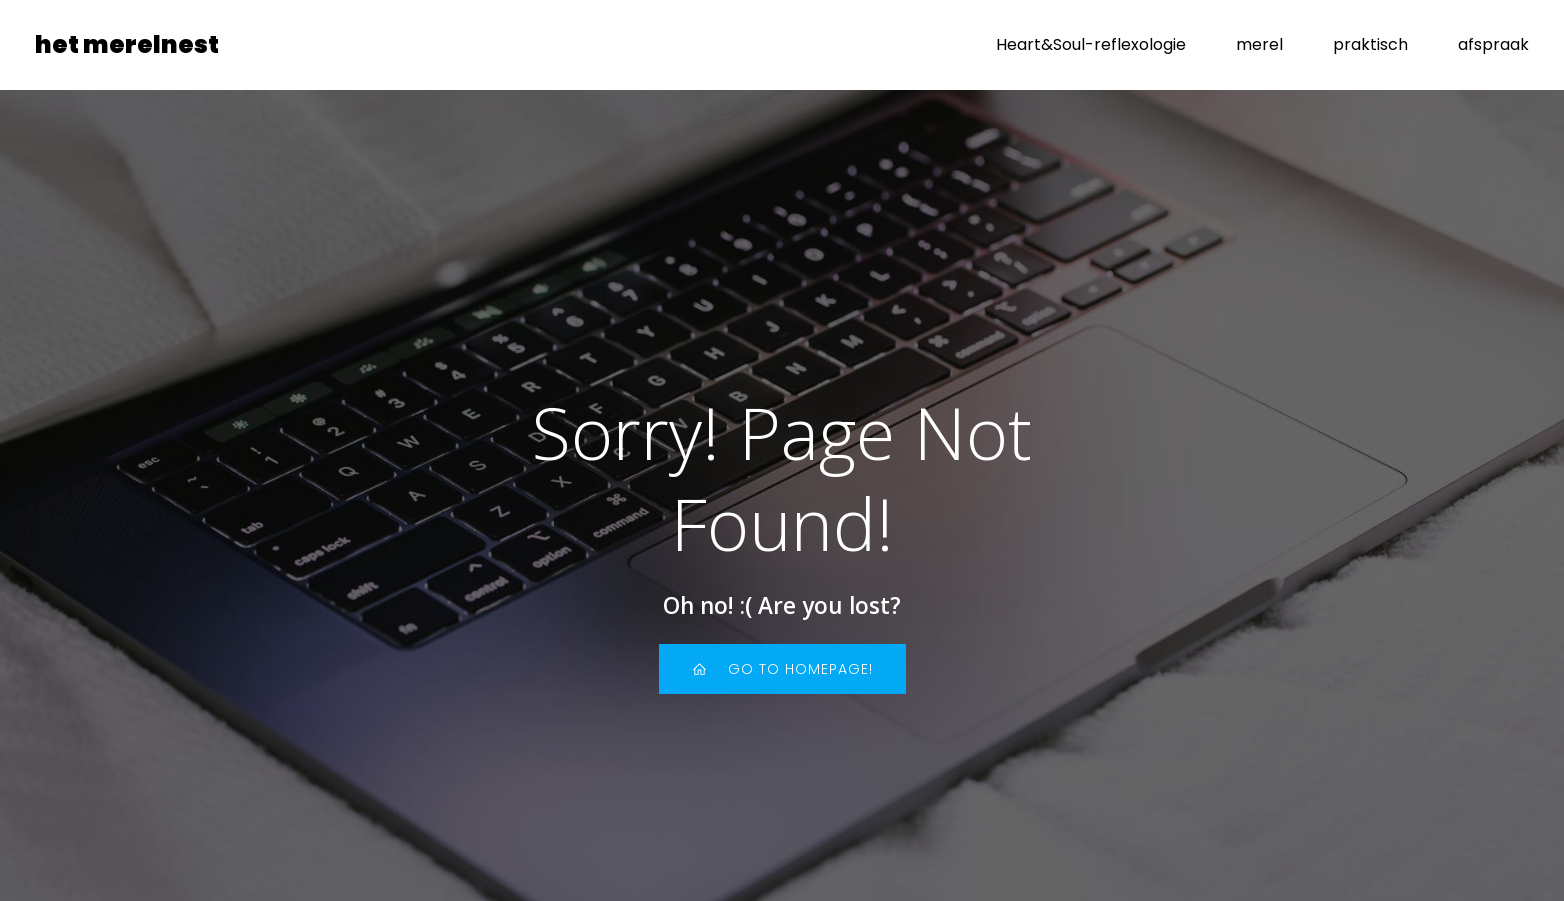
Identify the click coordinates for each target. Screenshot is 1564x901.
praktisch (1370, 44)
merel (1259, 44)
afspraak (1493, 44)
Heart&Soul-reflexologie (1091, 44)
